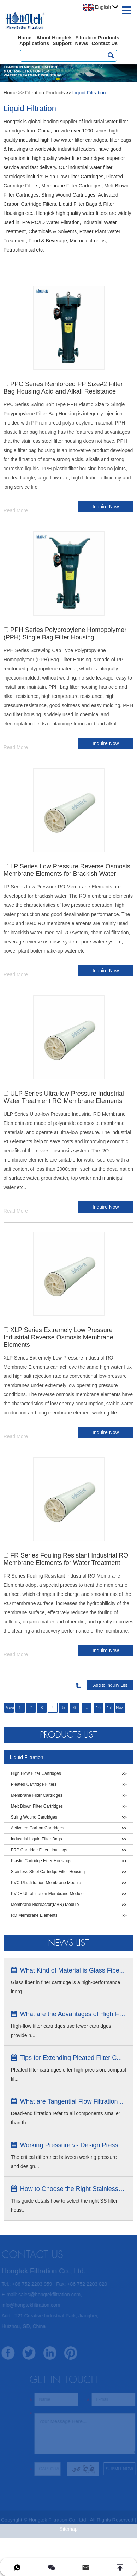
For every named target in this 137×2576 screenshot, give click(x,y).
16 (98, 1707)
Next (120, 1707)
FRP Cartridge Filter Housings (39, 1849)
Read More (16, 510)
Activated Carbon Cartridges (37, 1828)
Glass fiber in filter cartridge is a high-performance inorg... (65, 1987)
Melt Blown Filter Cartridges (37, 1806)
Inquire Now (106, 506)
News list (68, 1943)
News (81, 43)
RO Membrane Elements (34, 1915)
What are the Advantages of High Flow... (73, 2014)
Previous (9, 1707)
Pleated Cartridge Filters (33, 1784)
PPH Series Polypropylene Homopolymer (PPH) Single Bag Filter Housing (65, 633)
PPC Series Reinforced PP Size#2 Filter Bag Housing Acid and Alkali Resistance (63, 387)
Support (62, 43)
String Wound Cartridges (34, 1817)
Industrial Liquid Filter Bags (36, 1839)
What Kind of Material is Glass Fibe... (72, 1970)
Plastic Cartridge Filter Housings (41, 1860)
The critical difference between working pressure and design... (64, 2161)
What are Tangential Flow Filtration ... (72, 2101)
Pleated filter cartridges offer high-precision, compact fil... (68, 2074)
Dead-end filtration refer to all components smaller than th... (65, 2118)
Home (24, 38)
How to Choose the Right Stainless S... (73, 2188)
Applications (34, 43)
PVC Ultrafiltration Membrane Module (46, 1882)
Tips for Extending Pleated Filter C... (71, 2057)
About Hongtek (54, 38)
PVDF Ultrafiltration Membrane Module (47, 1893)
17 (109, 1707)
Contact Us (104, 43)
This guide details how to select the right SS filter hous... (64, 2205)
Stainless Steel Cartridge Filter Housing (48, 1871)
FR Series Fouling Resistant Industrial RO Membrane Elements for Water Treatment (66, 1559)
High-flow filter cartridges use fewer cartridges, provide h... (62, 2030)
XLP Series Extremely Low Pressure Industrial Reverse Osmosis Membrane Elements (58, 1337)
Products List (68, 1734)
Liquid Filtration (89, 92)
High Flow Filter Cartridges (36, 1773)
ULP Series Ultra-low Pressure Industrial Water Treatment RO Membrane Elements (64, 1097)
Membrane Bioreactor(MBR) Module (45, 1904)
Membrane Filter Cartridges (36, 1795)
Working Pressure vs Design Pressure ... (73, 2145)
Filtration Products (97, 38)
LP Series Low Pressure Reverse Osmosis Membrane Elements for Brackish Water (67, 870)
